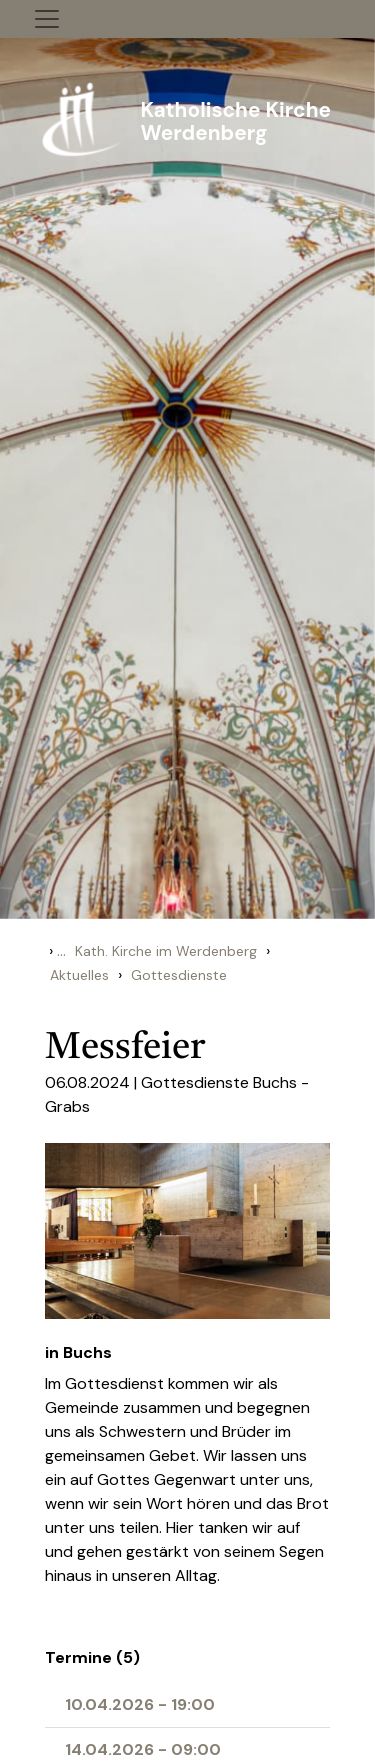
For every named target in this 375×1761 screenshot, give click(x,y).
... (61, 950)
